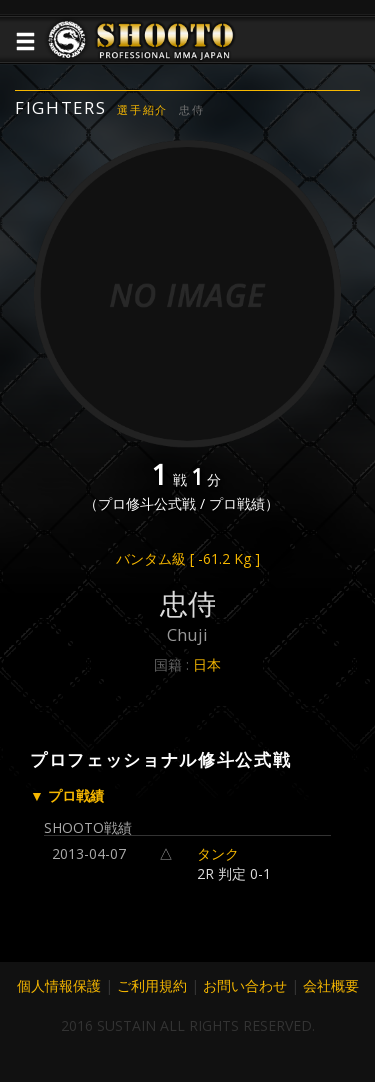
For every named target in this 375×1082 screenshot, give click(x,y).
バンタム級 (188, 558)
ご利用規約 (152, 985)
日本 (207, 664)
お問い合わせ (245, 985)
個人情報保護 (59, 985)
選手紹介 (142, 109)
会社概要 (331, 985)
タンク (218, 853)
